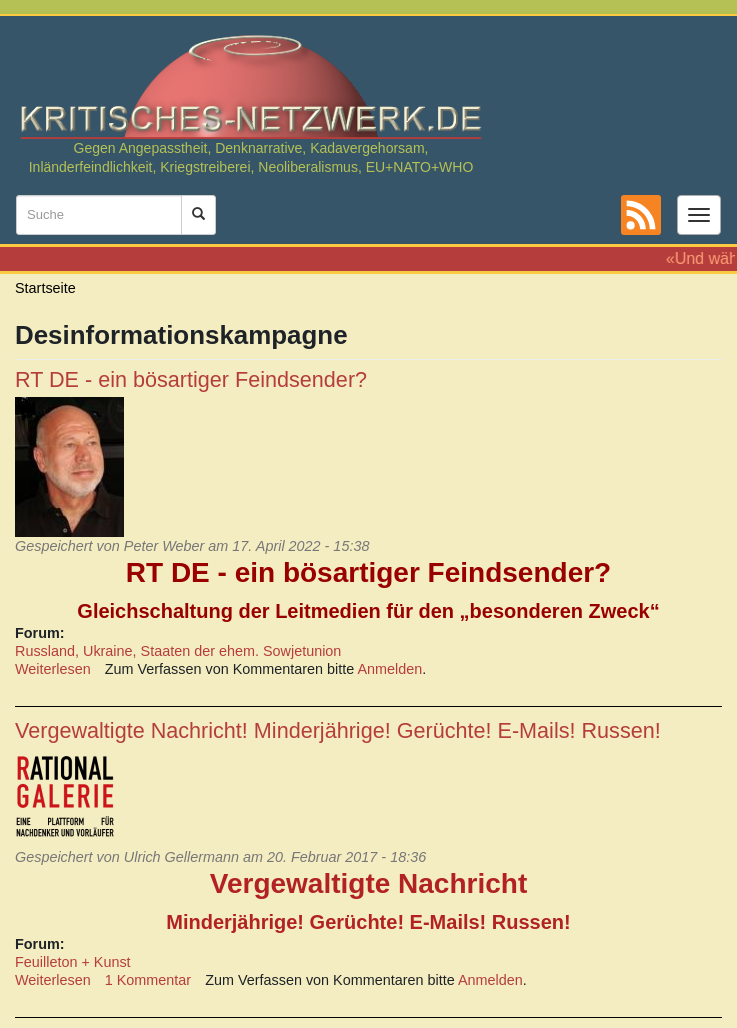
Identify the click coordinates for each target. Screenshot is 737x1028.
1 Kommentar (148, 980)
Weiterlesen (53, 669)
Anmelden (390, 669)
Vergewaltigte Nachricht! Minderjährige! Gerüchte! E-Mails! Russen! (338, 730)
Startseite (45, 288)
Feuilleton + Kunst (73, 962)
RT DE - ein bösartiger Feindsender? (191, 379)
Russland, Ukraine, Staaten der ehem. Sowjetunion (178, 651)
